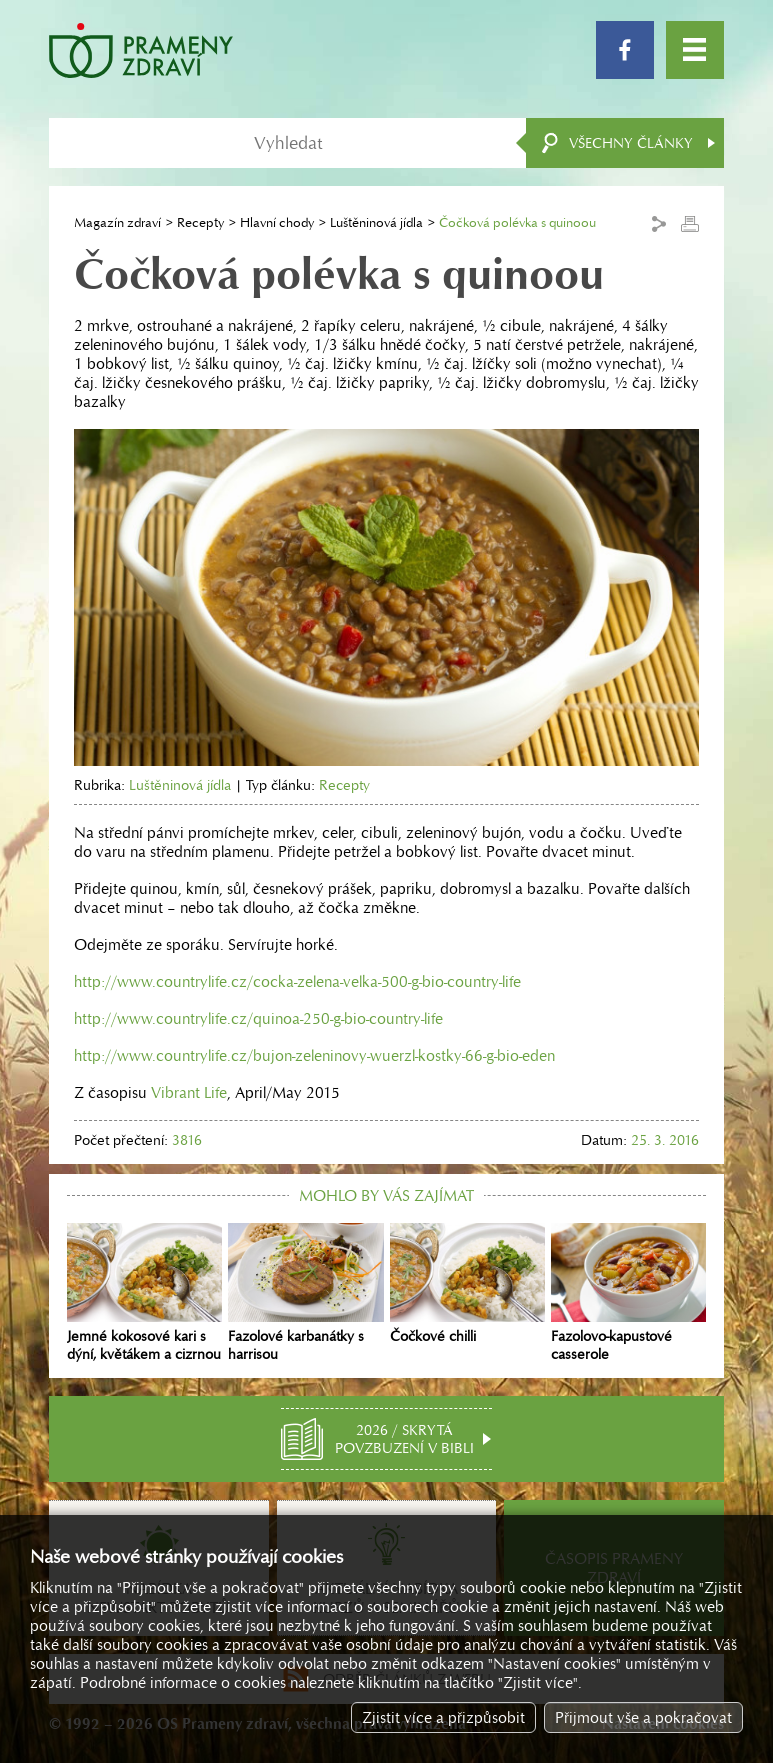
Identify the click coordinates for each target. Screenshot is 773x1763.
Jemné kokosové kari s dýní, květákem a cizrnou (144, 1293)
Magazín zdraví (117, 222)
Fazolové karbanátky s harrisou (305, 1293)
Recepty (200, 222)
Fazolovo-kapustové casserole (628, 1293)
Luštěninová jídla (376, 222)
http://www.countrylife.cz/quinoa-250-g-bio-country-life (258, 1018)
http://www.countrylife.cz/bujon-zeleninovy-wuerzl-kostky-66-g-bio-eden (314, 1055)
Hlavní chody (277, 222)
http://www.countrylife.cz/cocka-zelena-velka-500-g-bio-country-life (297, 981)
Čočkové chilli (467, 1284)
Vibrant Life (189, 1092)
